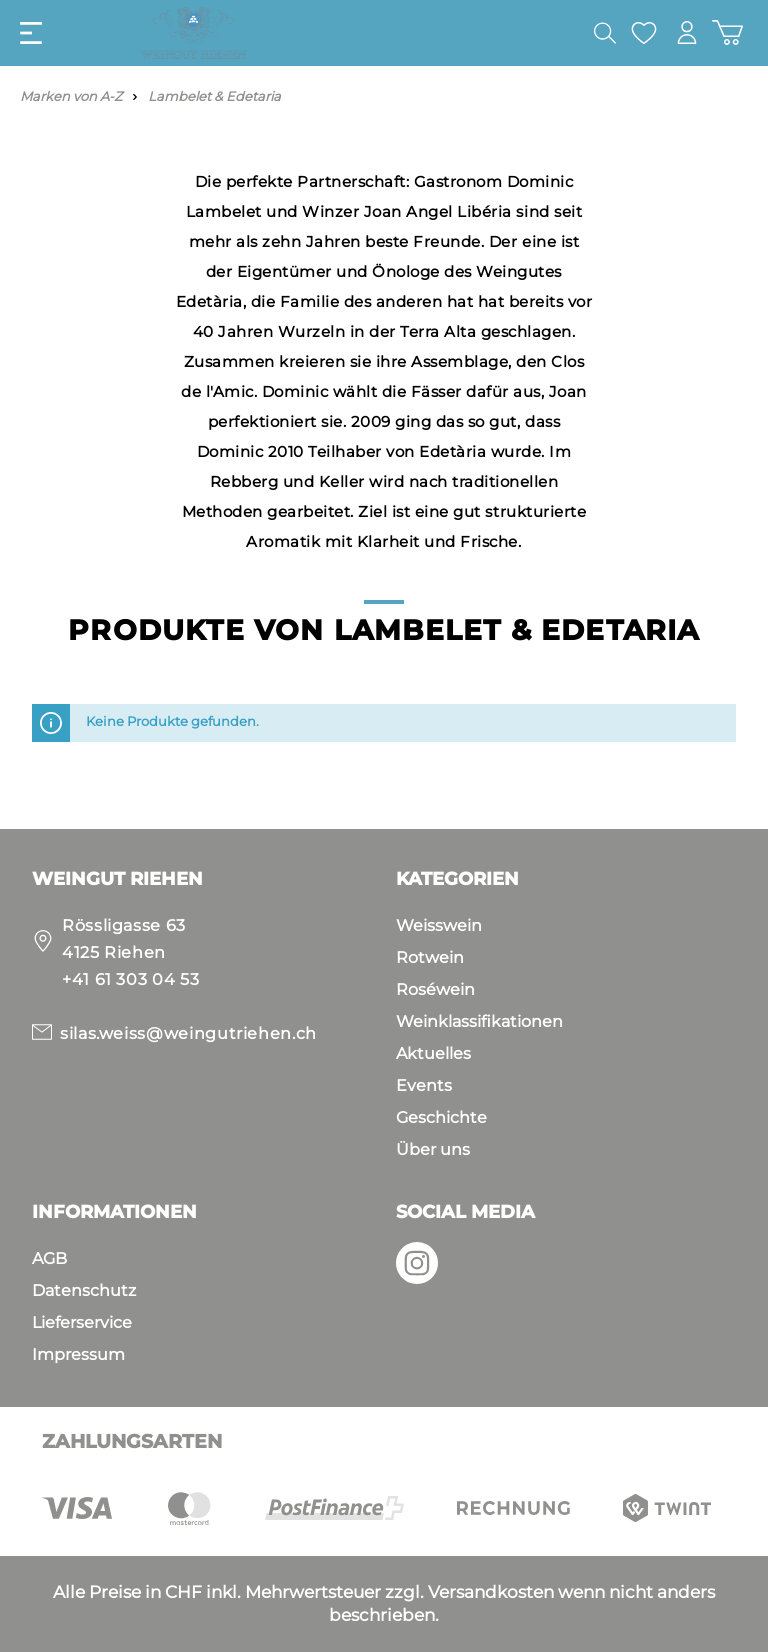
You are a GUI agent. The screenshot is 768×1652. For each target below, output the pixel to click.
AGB (49, 1258)
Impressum (78, 1354)
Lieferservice (82, 1322)
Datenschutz (84, 1290)
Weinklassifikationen (479, 1021)
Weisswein (439, 925)
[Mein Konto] (687, 32)
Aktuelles (433, 1053)
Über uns (433, 1149)
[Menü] (31, 33)
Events (424, 1085)
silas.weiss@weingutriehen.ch (188, 1033)
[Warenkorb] (727, 32)
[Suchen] (605, 33)
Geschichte (441, 1117)
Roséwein (435, 989)
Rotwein (430, 957)
